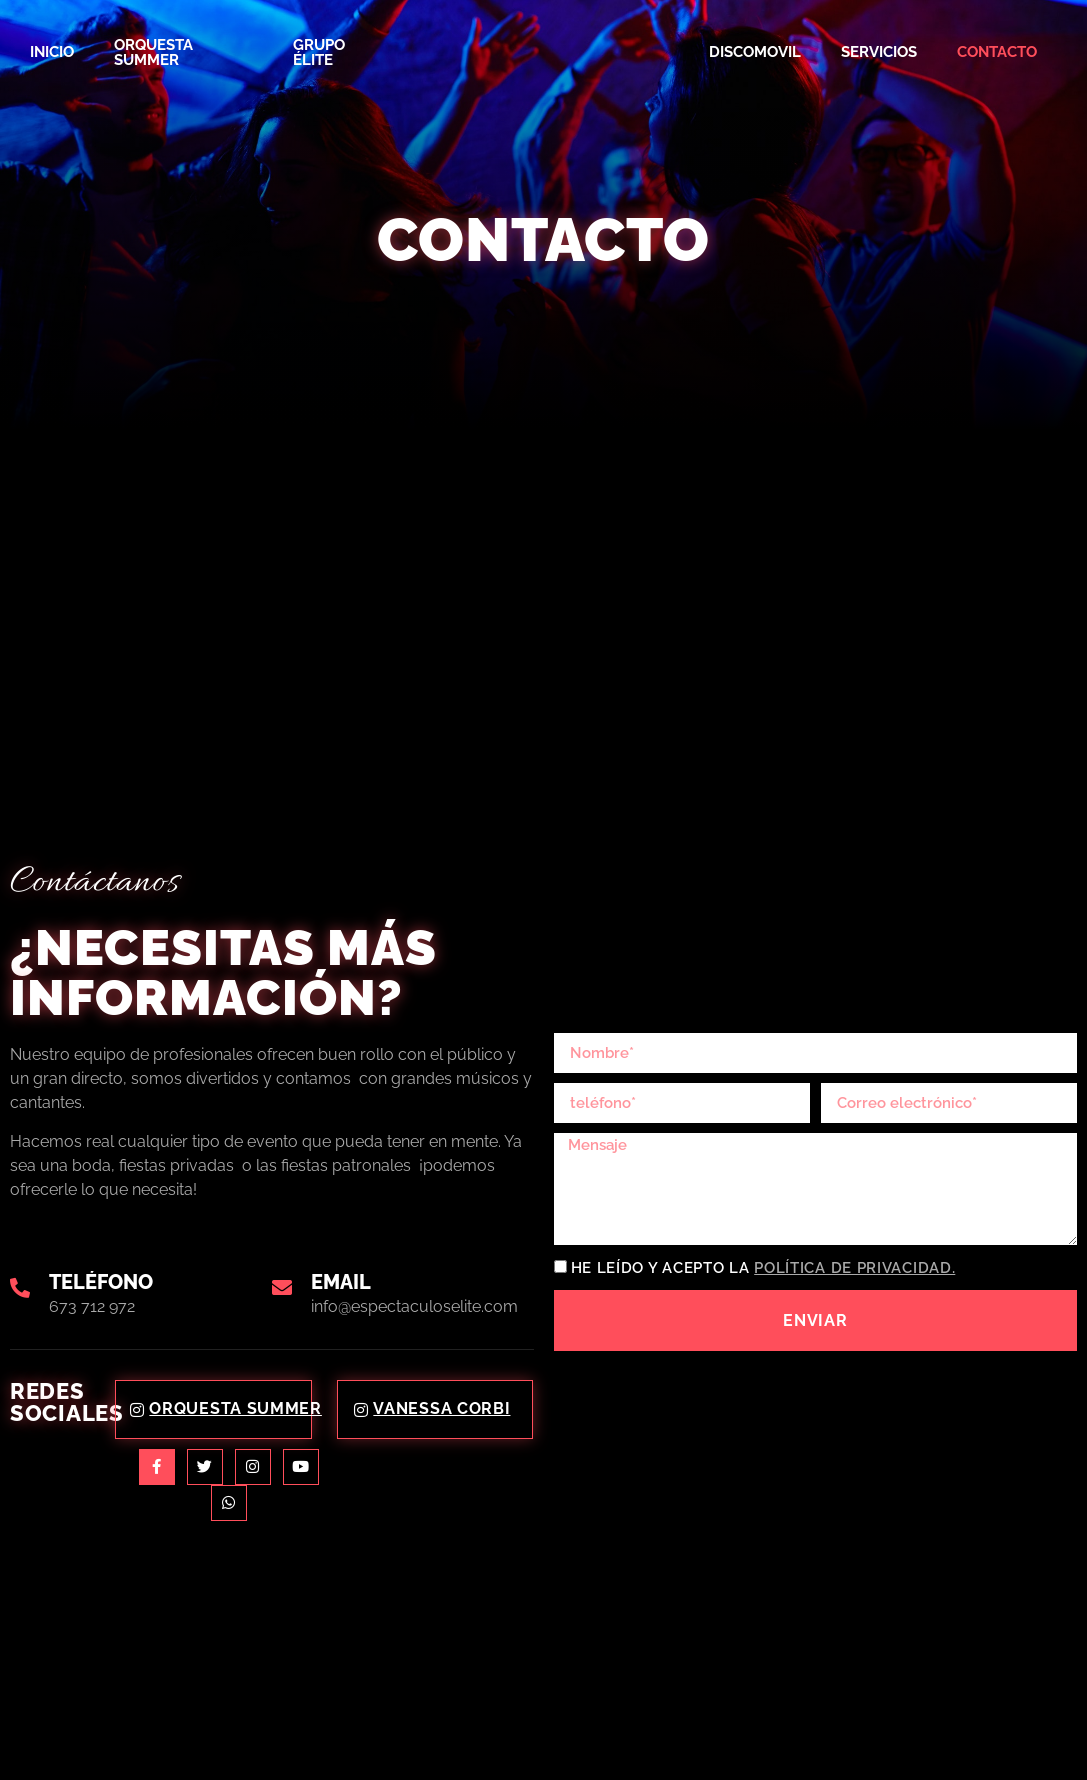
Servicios (879, 52)
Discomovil (755, 52)
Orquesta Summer (153, 52)
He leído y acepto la (763, 1269)
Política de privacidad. (854, 1269)
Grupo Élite (319, 52)
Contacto (997, 52)
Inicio (52, 52)
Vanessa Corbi (432, 1408)
